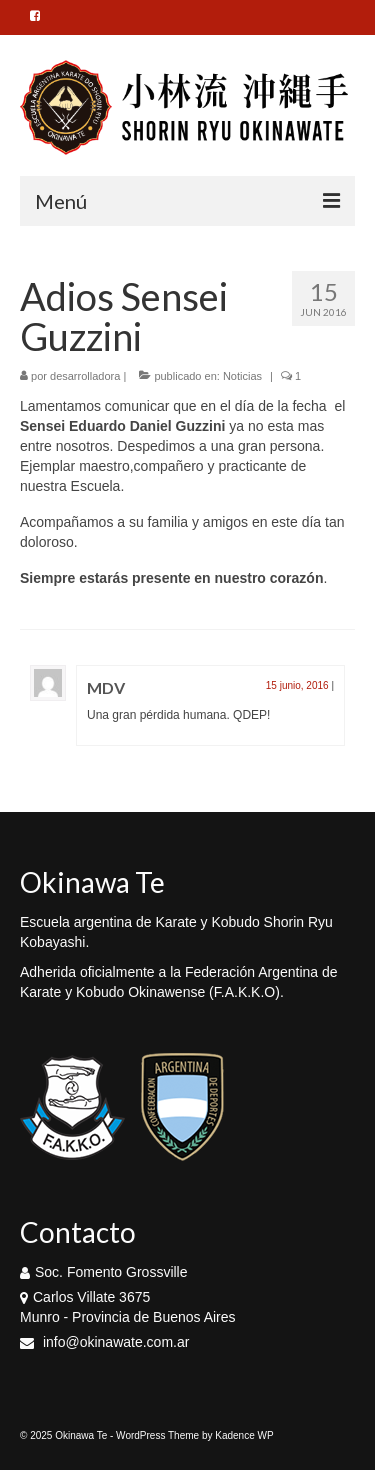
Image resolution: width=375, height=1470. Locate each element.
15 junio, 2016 (297, 685)
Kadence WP (244, 1435)
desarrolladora (85, 376)
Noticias (242, 376)
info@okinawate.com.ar (104, 1342)
